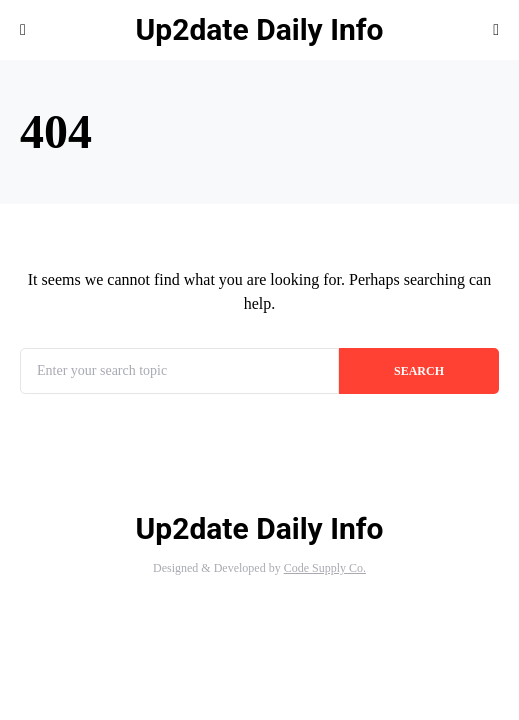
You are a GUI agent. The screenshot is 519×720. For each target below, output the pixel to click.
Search (419, 371)
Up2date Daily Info (260, 29)
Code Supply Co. (325, 568)
